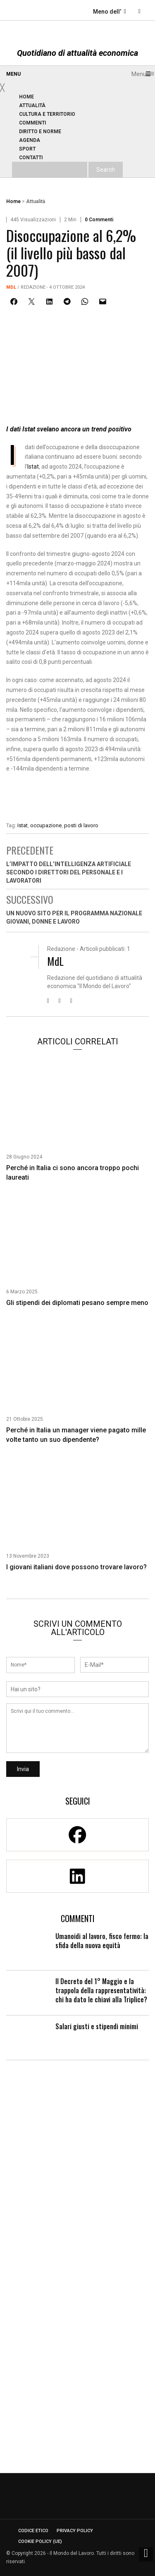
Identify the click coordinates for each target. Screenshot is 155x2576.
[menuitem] (27, 97)
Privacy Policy (75, 2530)
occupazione (46, 825)
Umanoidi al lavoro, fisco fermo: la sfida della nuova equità (101, 1940)
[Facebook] (77, 1834)
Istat (33, 466)
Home (13, 201)
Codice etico (33, 2530)
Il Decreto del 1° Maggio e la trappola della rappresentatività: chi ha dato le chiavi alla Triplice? (101, 1990)
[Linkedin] (77, 1876)
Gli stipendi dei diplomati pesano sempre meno (77, 1303)
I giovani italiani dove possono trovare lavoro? (76, 1567)
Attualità (35, 201)
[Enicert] (77, 795)
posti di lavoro (81, 825)
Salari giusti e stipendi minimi (96, 2026)
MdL (11, 287)
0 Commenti (99, 220)
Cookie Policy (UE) (40, 2541)
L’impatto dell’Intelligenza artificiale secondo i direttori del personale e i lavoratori (68, 872)
